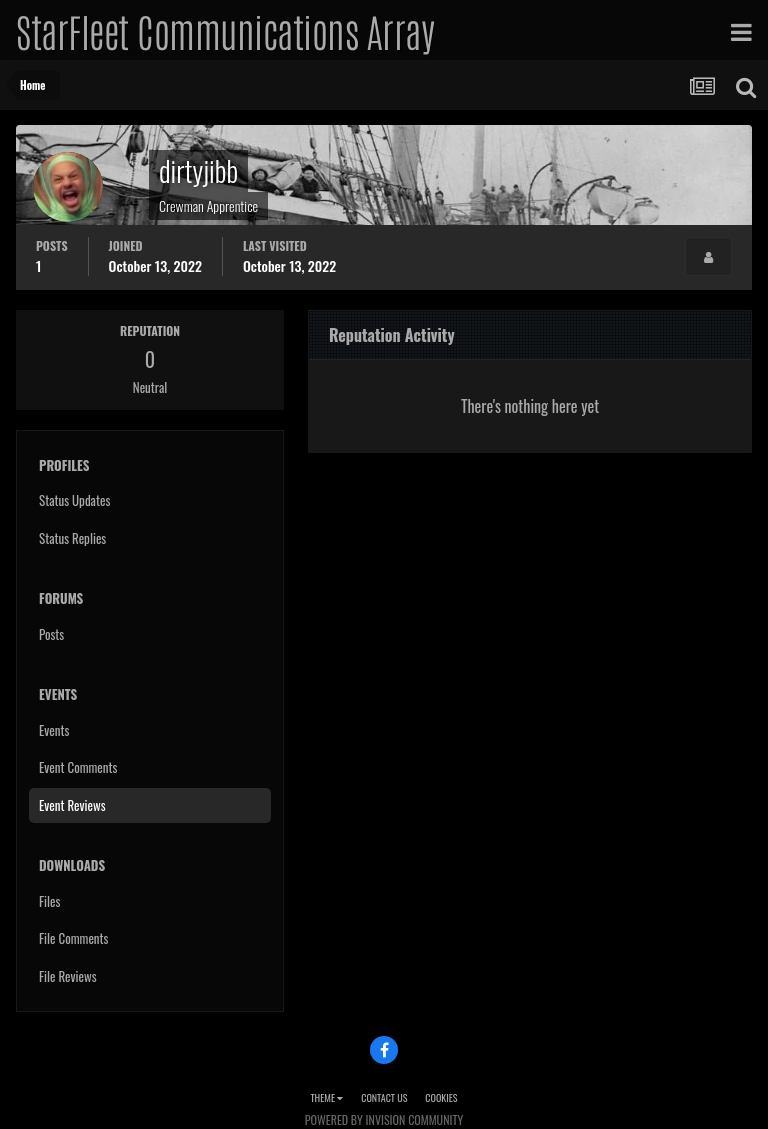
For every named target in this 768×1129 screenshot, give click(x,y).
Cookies (441, 1097)
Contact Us (384, 1097)
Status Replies (72, 538)
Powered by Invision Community (384, 1119)
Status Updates (74, 500)
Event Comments (78, 767)
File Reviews (68, 976)
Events (54, 730)
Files (49, 901)
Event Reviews (72, 805)
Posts (51, 634)
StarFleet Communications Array (225, 30)
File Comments (73, 938)
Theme (326, 1097)
